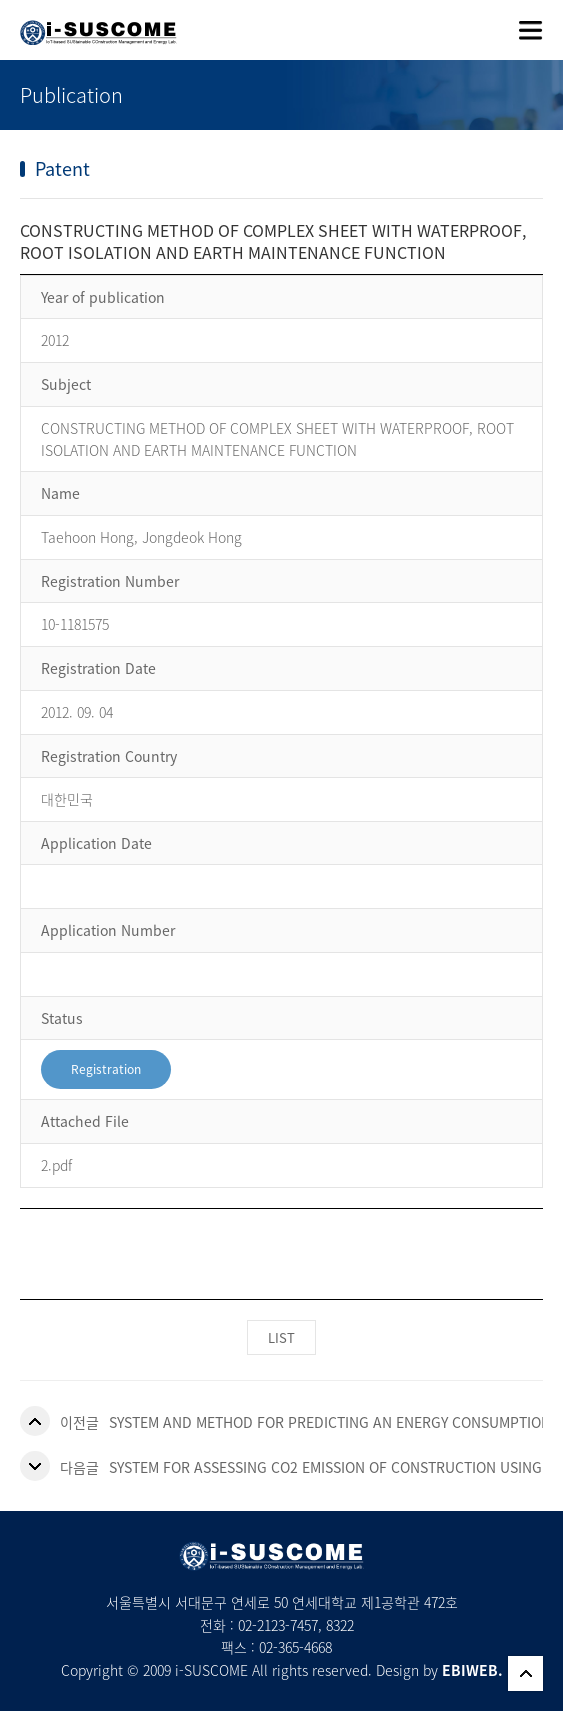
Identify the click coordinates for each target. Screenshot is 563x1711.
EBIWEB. (472, 1670)
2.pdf (56, 1165)
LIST (281, 1337)
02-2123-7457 (278, 1625)
